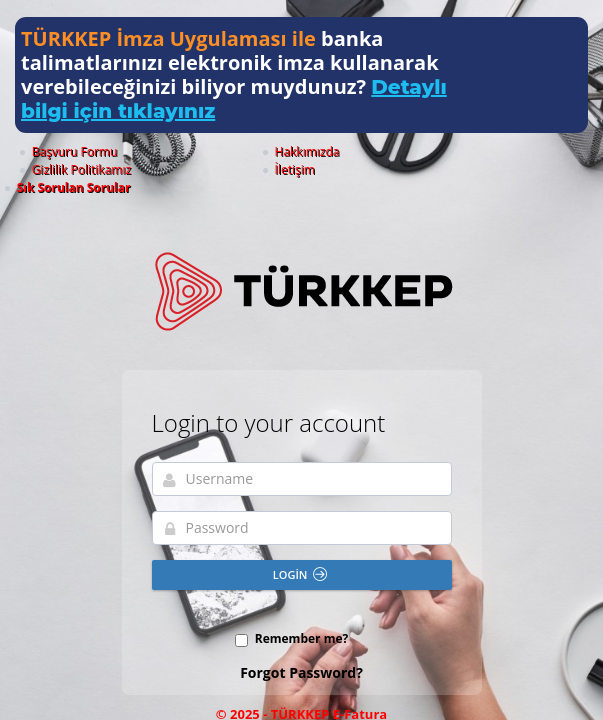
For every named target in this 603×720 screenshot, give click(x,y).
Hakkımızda (218, 151)
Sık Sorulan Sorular (526, 151)
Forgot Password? (301, 636)
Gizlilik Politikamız (329, 151)
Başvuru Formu (118, 151)
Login (300, 538)
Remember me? (302, 602)
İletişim (426, 151)
